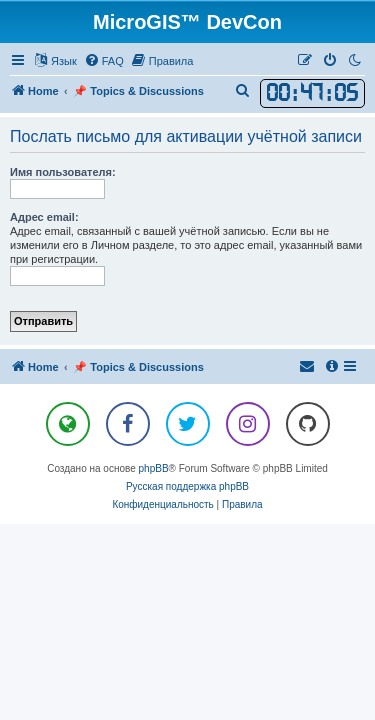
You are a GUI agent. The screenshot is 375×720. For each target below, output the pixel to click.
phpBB (154, 468)
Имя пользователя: (63, 172)
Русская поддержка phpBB (187, 486)
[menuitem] (104, 61)
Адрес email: (44, 217)
